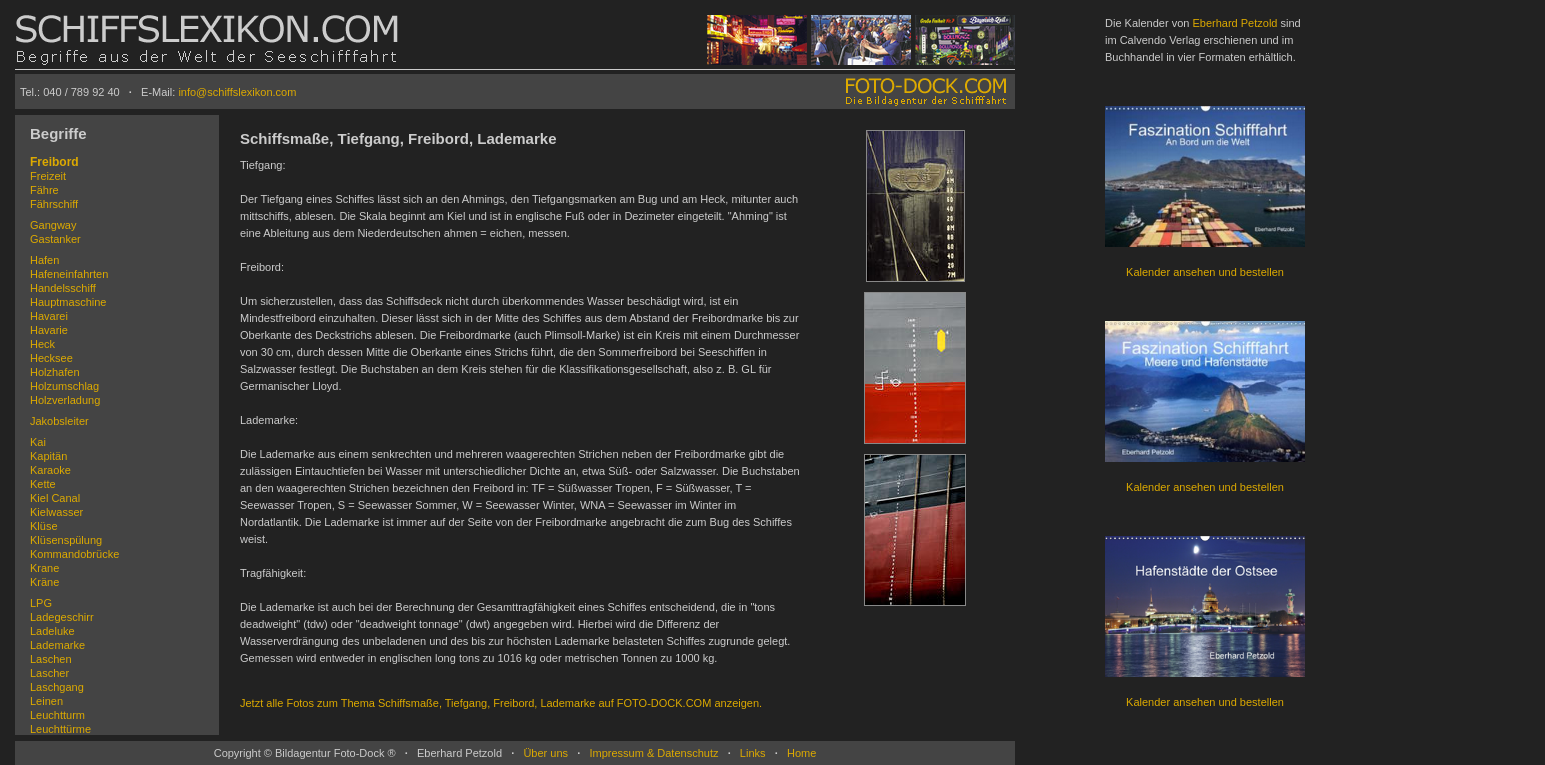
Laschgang (57, 687)
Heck (42, 344)
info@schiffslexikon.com (237, 92)
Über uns (545, 753)
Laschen (51, 659)
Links (753, 753)
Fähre (44, 190)
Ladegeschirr (62, 617)
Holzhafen (55, 372)
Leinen (46, 701)
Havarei (49, 316)
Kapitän (48, 456)
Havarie (49, 330)
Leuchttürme (60, 729)
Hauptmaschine (68, 302)
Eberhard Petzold (1234, 23)
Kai (38, 442)
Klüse (44, 526)
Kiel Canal (55, 498)
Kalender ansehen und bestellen (1205, 272)
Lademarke (57, 645)
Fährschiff (54, 204)
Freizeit (48, 176)
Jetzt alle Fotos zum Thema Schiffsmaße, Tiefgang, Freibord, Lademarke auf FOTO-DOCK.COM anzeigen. (501, 703)
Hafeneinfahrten (69, 274)
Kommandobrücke (74, 554)
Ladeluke (52, 631)
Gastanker (55, 239)
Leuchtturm (57, 715)
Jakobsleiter (59, 421)
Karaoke (50, 470)
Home (801, 753)
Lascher (49, 673)
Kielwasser (56, 512)
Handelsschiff (63, 288)
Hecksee (51, 358)
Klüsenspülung (66, 540)
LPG (41, 603)
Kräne (44, 582)
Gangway (53, 225)
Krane (44, 568)
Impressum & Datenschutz (653, 753)
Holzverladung (65, 400)
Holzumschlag (64, 386)
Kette (43, 484)
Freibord (54, 162)
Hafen (44, 260)
